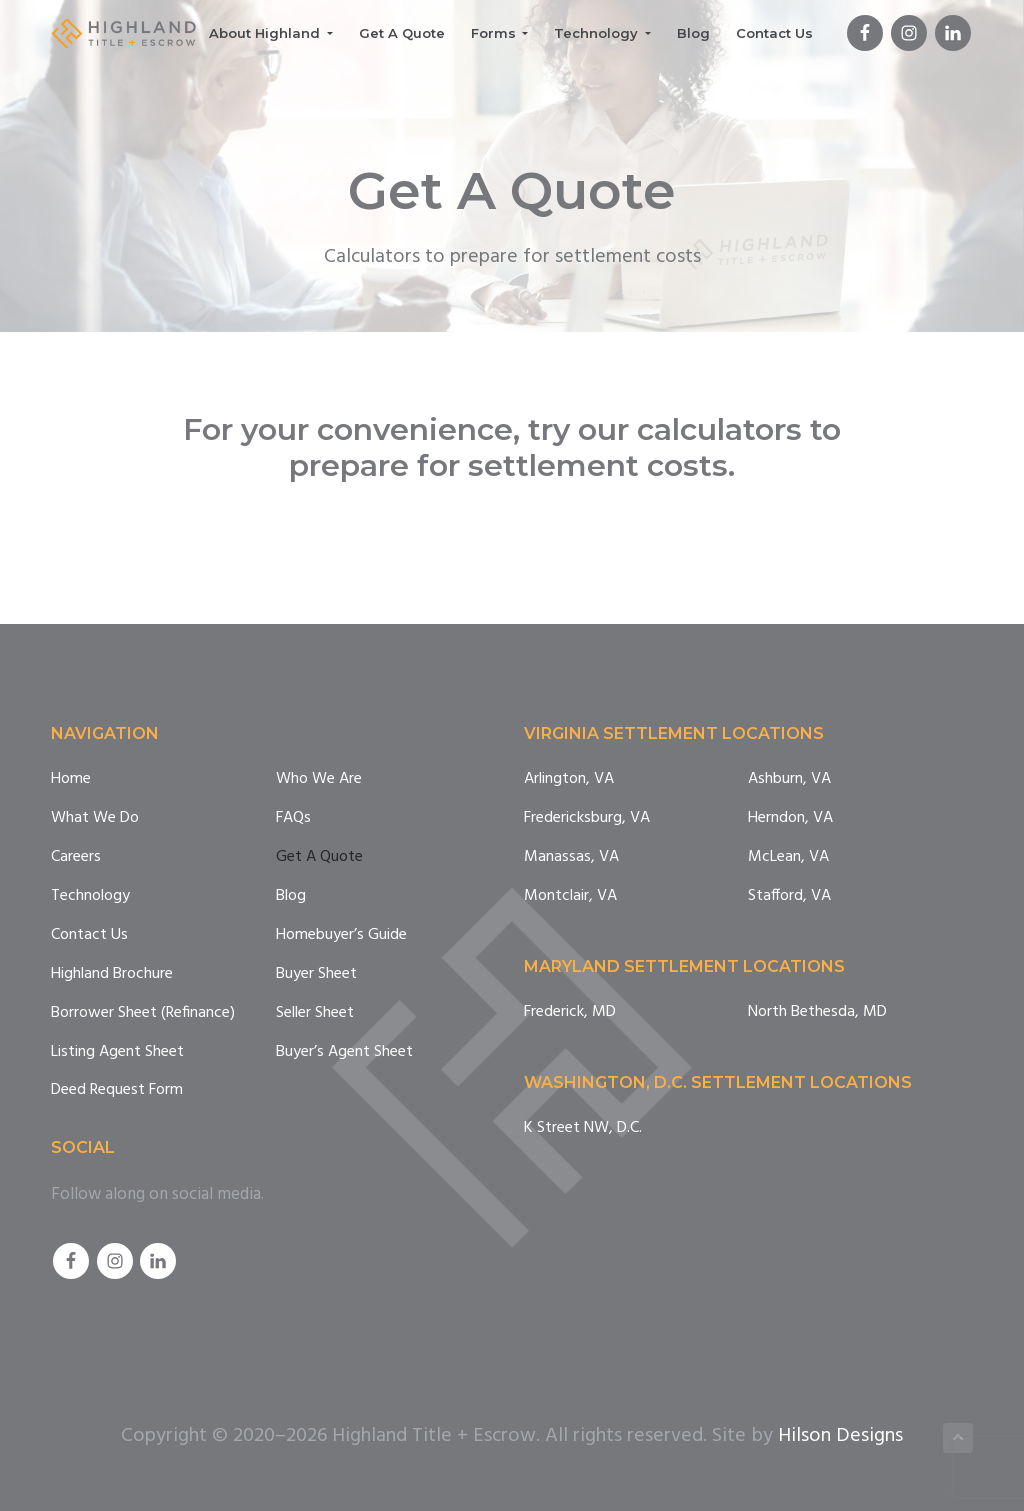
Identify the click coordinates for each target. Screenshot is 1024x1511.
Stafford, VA (789, 896)
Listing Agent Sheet (117, 1052)
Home (71, 779)
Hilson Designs (840, 1436)
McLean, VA (788, 857)
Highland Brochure (112, 974)
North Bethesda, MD (817, 1012)
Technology (90, 896)
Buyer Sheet (316, 974)
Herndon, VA (790, 818)
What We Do (95, 818)
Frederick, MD (570, 1012)
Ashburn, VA (789, 779)
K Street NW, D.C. (583, 1128)
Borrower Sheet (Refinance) (143, 1013)
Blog (291, 896)
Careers (76, 857)
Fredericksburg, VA (587, 818)
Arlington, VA (569, 779)
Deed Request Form (117, 1090)
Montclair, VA (570, 896)
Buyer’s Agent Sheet (344, 1052)
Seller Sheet (315, 1013)
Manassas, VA (571, 857)
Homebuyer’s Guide (341, 935)
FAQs (293, 818)
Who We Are (319, 779)
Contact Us (89, 935)
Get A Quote (319, 857)
